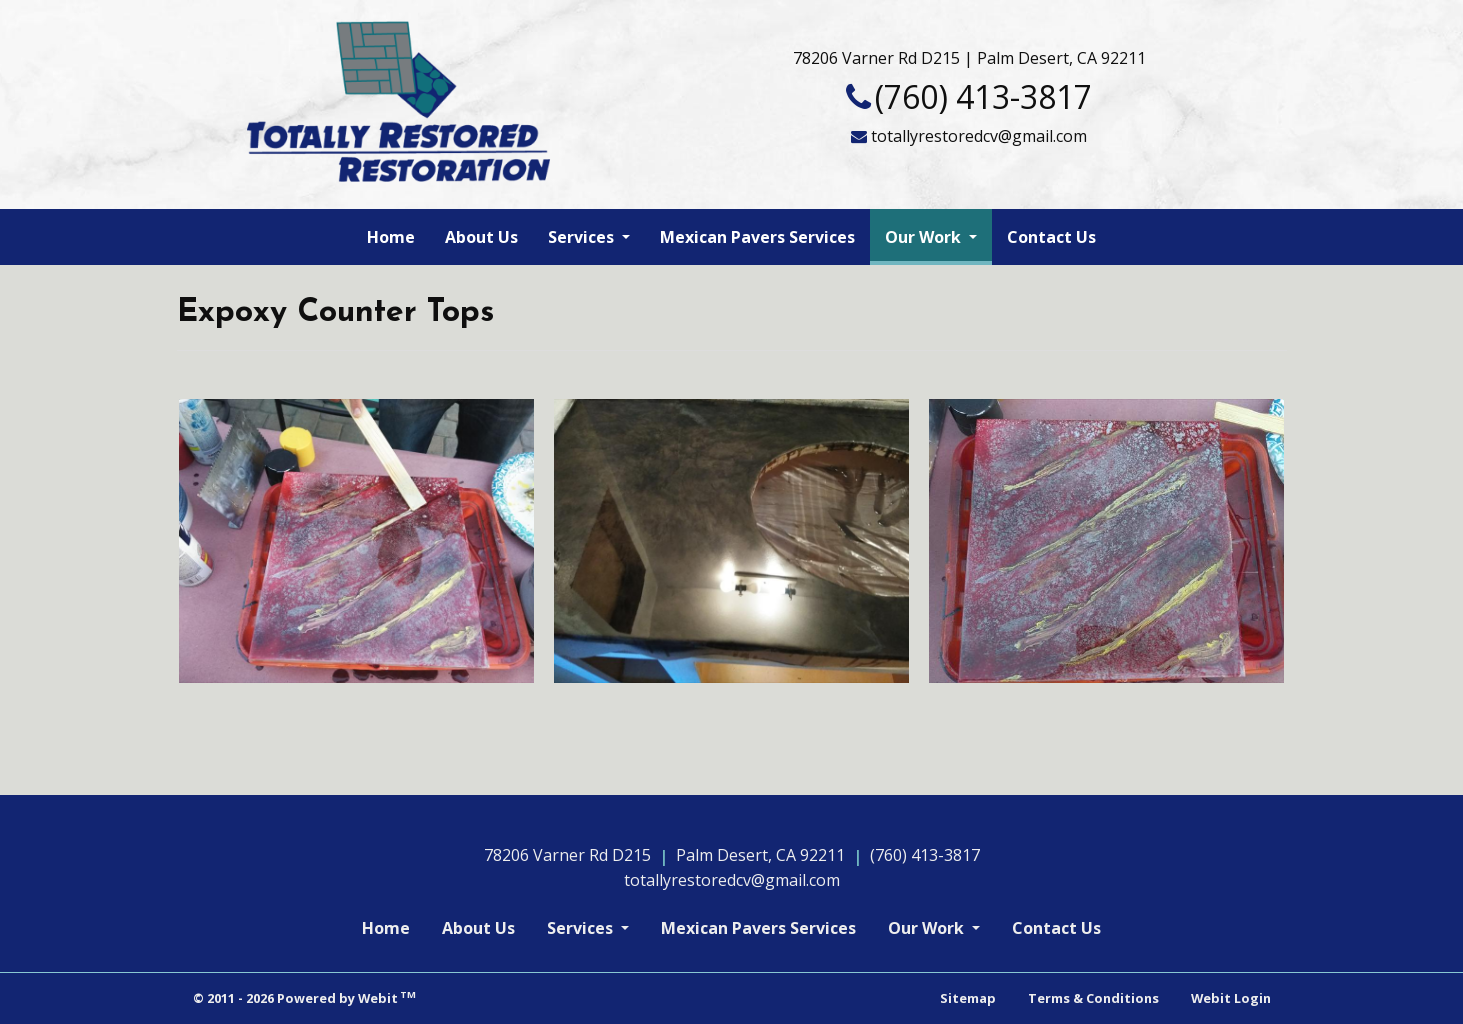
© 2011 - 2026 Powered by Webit (305, 997)
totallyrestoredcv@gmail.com (979, 136)
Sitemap (968, 998)
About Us (481, 237)
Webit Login (1231, 998)
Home (391, 237)
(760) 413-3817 (983, 97)
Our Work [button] (925, 237)
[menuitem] (391, 237)
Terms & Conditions (1093, 998)
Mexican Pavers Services (757, 237)
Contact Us (1051, 237)
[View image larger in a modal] (356, 541)
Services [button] (583, 237)
